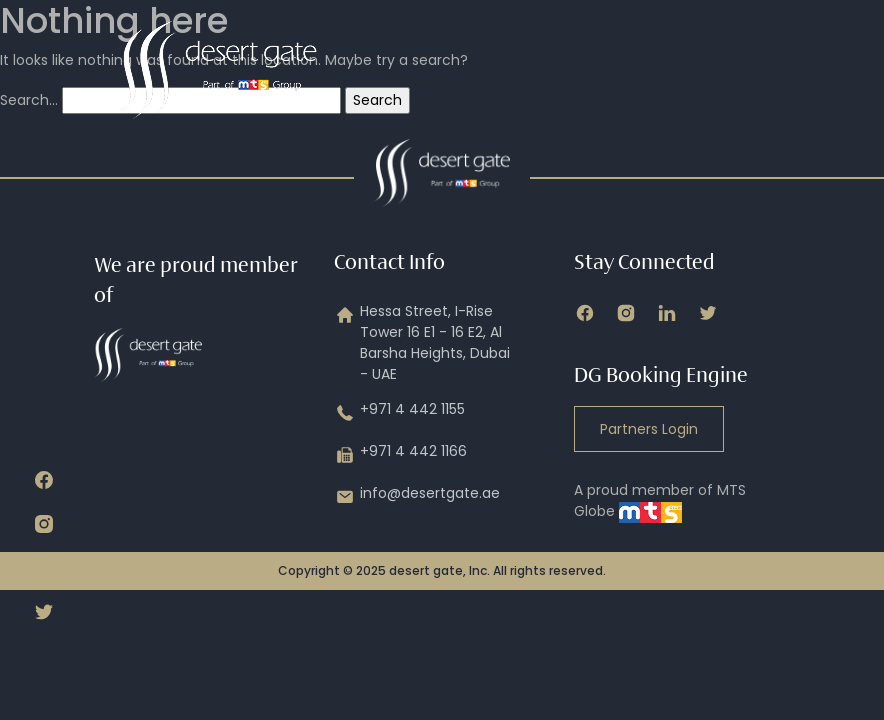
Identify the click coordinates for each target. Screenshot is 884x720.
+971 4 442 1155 (399, 413)
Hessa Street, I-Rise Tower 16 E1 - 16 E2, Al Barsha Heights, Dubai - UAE (422, 343)
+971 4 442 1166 (400, 455)
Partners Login (649, 429)
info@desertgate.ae (417, 497)
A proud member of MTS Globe (660, 500)
